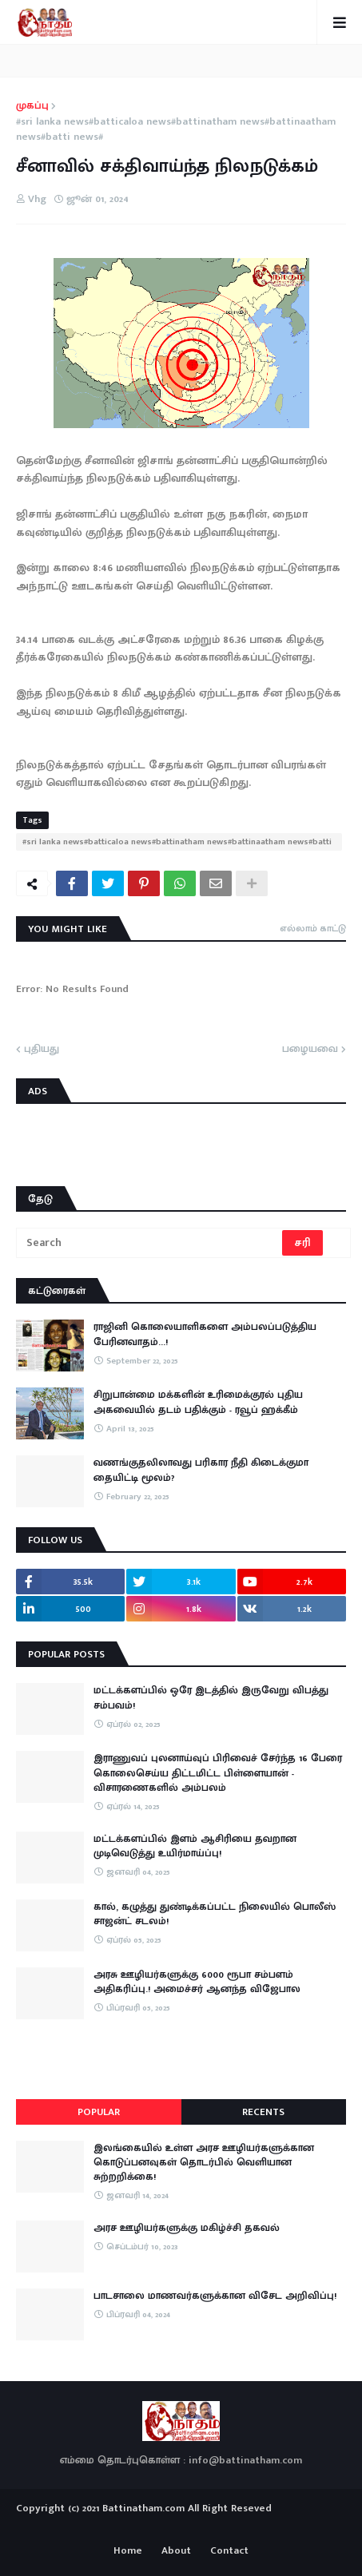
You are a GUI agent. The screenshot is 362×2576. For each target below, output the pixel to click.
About (176, 2551)
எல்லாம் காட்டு (313, 928)
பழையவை (310, 1050)
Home (127, 2551)
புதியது (41, 1050)
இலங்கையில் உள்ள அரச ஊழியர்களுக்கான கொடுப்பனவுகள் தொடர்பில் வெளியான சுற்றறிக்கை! (203, 2163)
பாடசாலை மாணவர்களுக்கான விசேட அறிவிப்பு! (214, 2295)
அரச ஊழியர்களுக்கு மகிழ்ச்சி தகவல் (186, 2228)
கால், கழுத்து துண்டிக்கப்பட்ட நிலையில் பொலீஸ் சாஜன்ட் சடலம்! (214, 1913)
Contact (229, 2551)
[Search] (150, 1243)
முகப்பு (32, 106)
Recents (263, 2112)
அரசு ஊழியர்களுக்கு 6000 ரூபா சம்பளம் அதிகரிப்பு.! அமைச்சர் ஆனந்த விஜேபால (196, 1981)
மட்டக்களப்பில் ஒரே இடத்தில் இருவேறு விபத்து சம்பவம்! (210, 1697)
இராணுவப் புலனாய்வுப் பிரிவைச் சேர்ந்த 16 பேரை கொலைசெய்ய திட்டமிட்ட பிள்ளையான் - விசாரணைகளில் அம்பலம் (217, 1773)
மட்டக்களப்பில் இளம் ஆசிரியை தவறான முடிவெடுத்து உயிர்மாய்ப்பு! (194, 1846)
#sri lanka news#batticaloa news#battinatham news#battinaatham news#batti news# (176, 129)
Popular (99, 2112)
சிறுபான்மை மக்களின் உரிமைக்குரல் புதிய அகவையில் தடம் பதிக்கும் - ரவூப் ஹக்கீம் (198, 1401)
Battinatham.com (143, 2508)
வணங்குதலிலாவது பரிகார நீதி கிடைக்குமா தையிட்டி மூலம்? (200, 1469)
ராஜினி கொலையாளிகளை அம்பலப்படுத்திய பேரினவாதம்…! (204, 1334)
